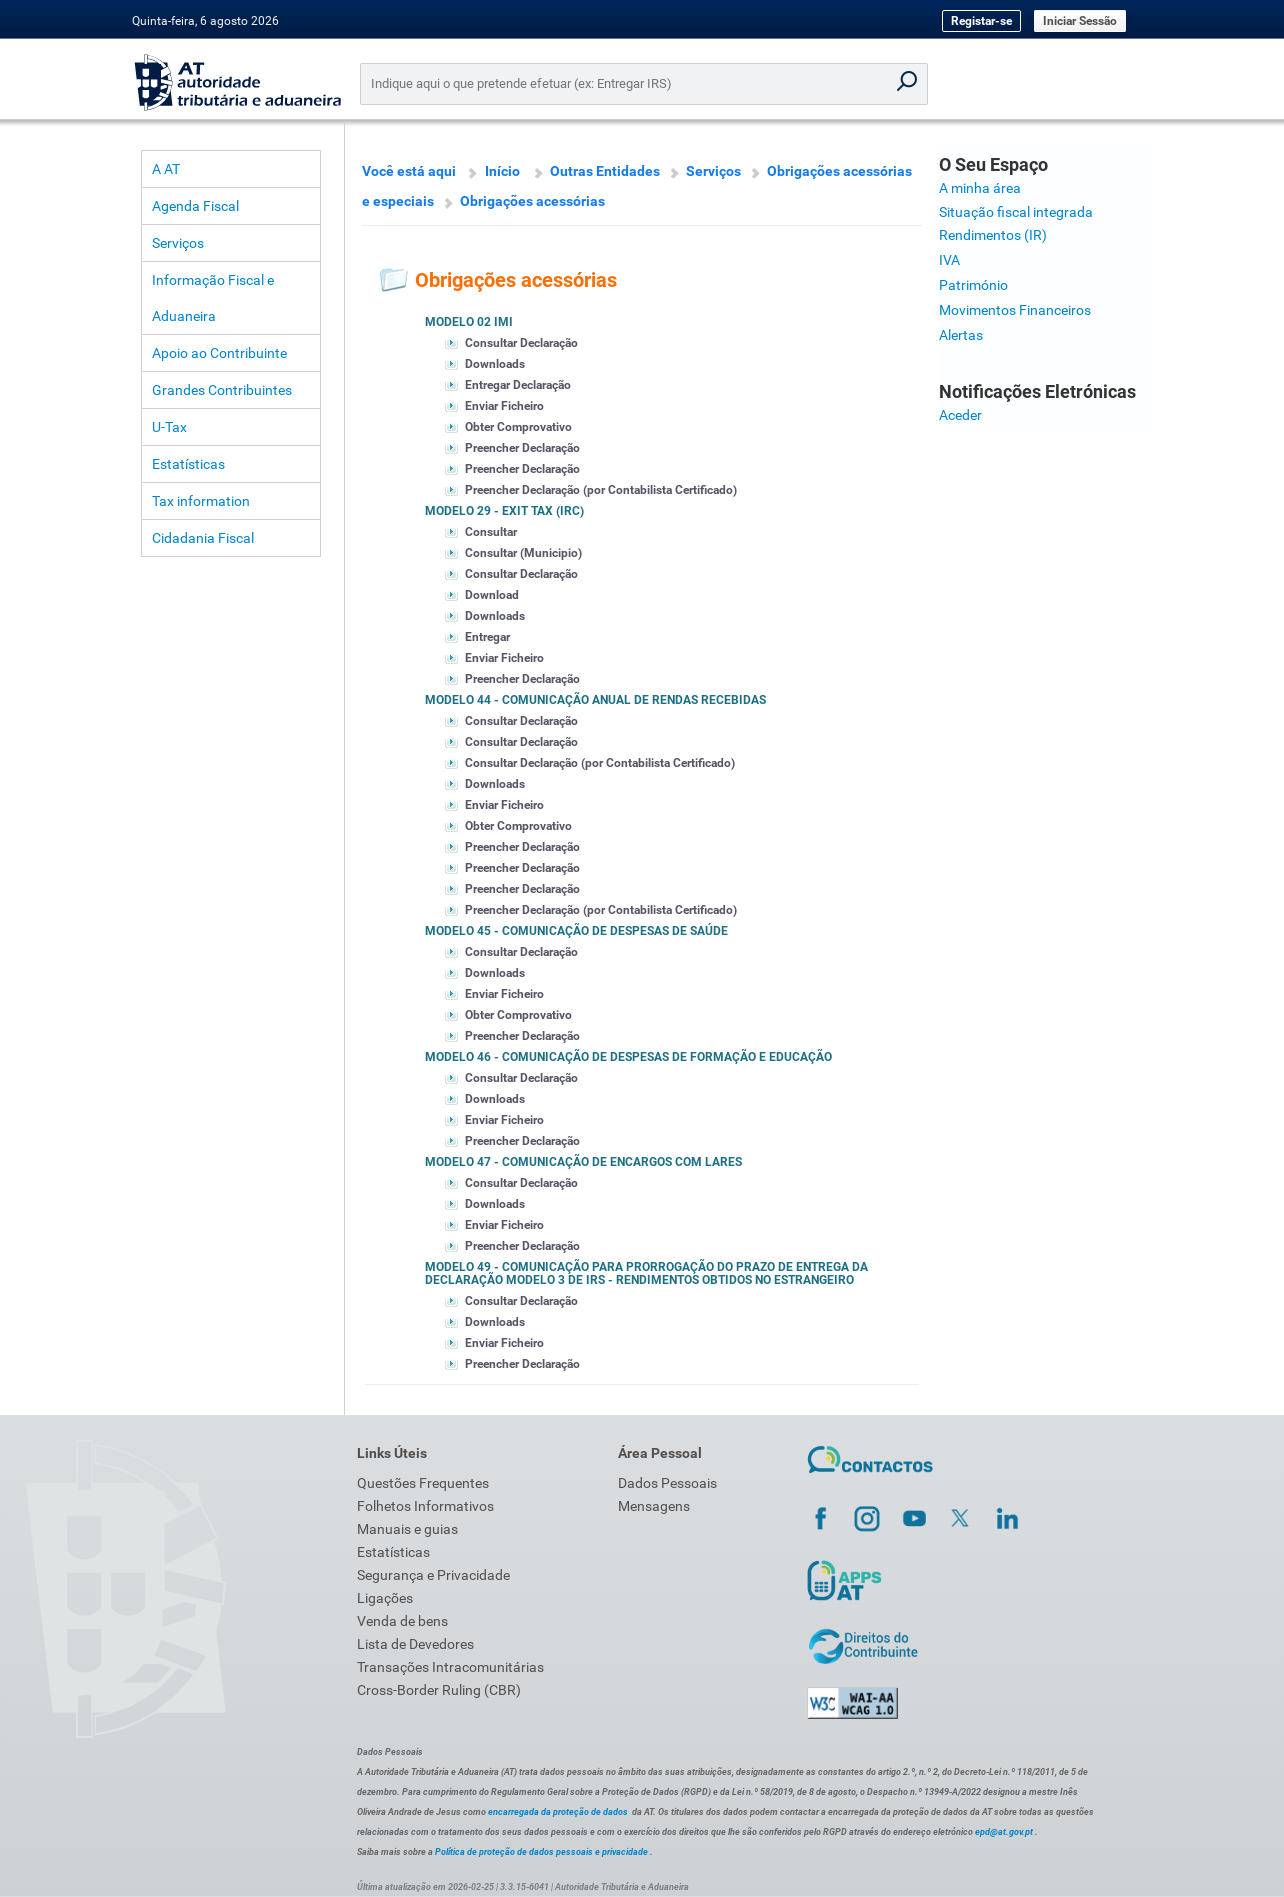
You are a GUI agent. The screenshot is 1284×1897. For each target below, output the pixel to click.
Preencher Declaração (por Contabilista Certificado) (601, 490)
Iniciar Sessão (1080, 21)
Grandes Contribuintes (222, 390)
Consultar (491, 532)
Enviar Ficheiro (504, 406)
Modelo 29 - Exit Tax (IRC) (504, 511)
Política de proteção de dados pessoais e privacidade (541, 1852)
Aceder (960, 415)
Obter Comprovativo (518, 427)
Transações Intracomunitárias (450, 1667)
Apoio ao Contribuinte (219, 353)
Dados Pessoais (667, 1483)
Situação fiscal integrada (1016, 212)
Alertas (961, 335)
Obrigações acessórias (532, 201)
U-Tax (169, 427)
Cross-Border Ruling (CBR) (439, 1690)
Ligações (385, 1598)
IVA (949, 260)
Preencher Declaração (522, 448)
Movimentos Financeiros (1015, 310)
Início (502, 171)
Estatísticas (188, 464)
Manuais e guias (407, 1529)
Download (492, 595)
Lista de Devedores (415, 1644)
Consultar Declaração (521, 343)
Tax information (201, 501)
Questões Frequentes (423, 1483)
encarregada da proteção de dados (558, 1812)
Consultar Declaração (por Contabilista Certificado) (600, 763)
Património (973, 285)
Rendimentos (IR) (993, 235)
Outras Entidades (605, 171)
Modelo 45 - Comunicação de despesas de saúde (576, 931)
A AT (166, 169)
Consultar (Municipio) (523, 553)
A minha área (980, 188)
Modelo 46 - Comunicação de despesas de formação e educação (628, 1057)
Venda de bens (402, 1621)
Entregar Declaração (518, 385)
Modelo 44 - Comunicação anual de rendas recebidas (595, 700)
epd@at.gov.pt (1004, 1832)
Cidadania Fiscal (203, 538)
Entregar (487, 637)
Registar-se (981, 21)
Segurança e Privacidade (433, 1575)
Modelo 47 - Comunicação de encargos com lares (583, 1162)
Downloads (495, 364)
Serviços (178, 243)
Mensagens (654, 1506)
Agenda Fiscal (195, 206)
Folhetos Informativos (425, 1506)
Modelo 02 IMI (469, 322)
